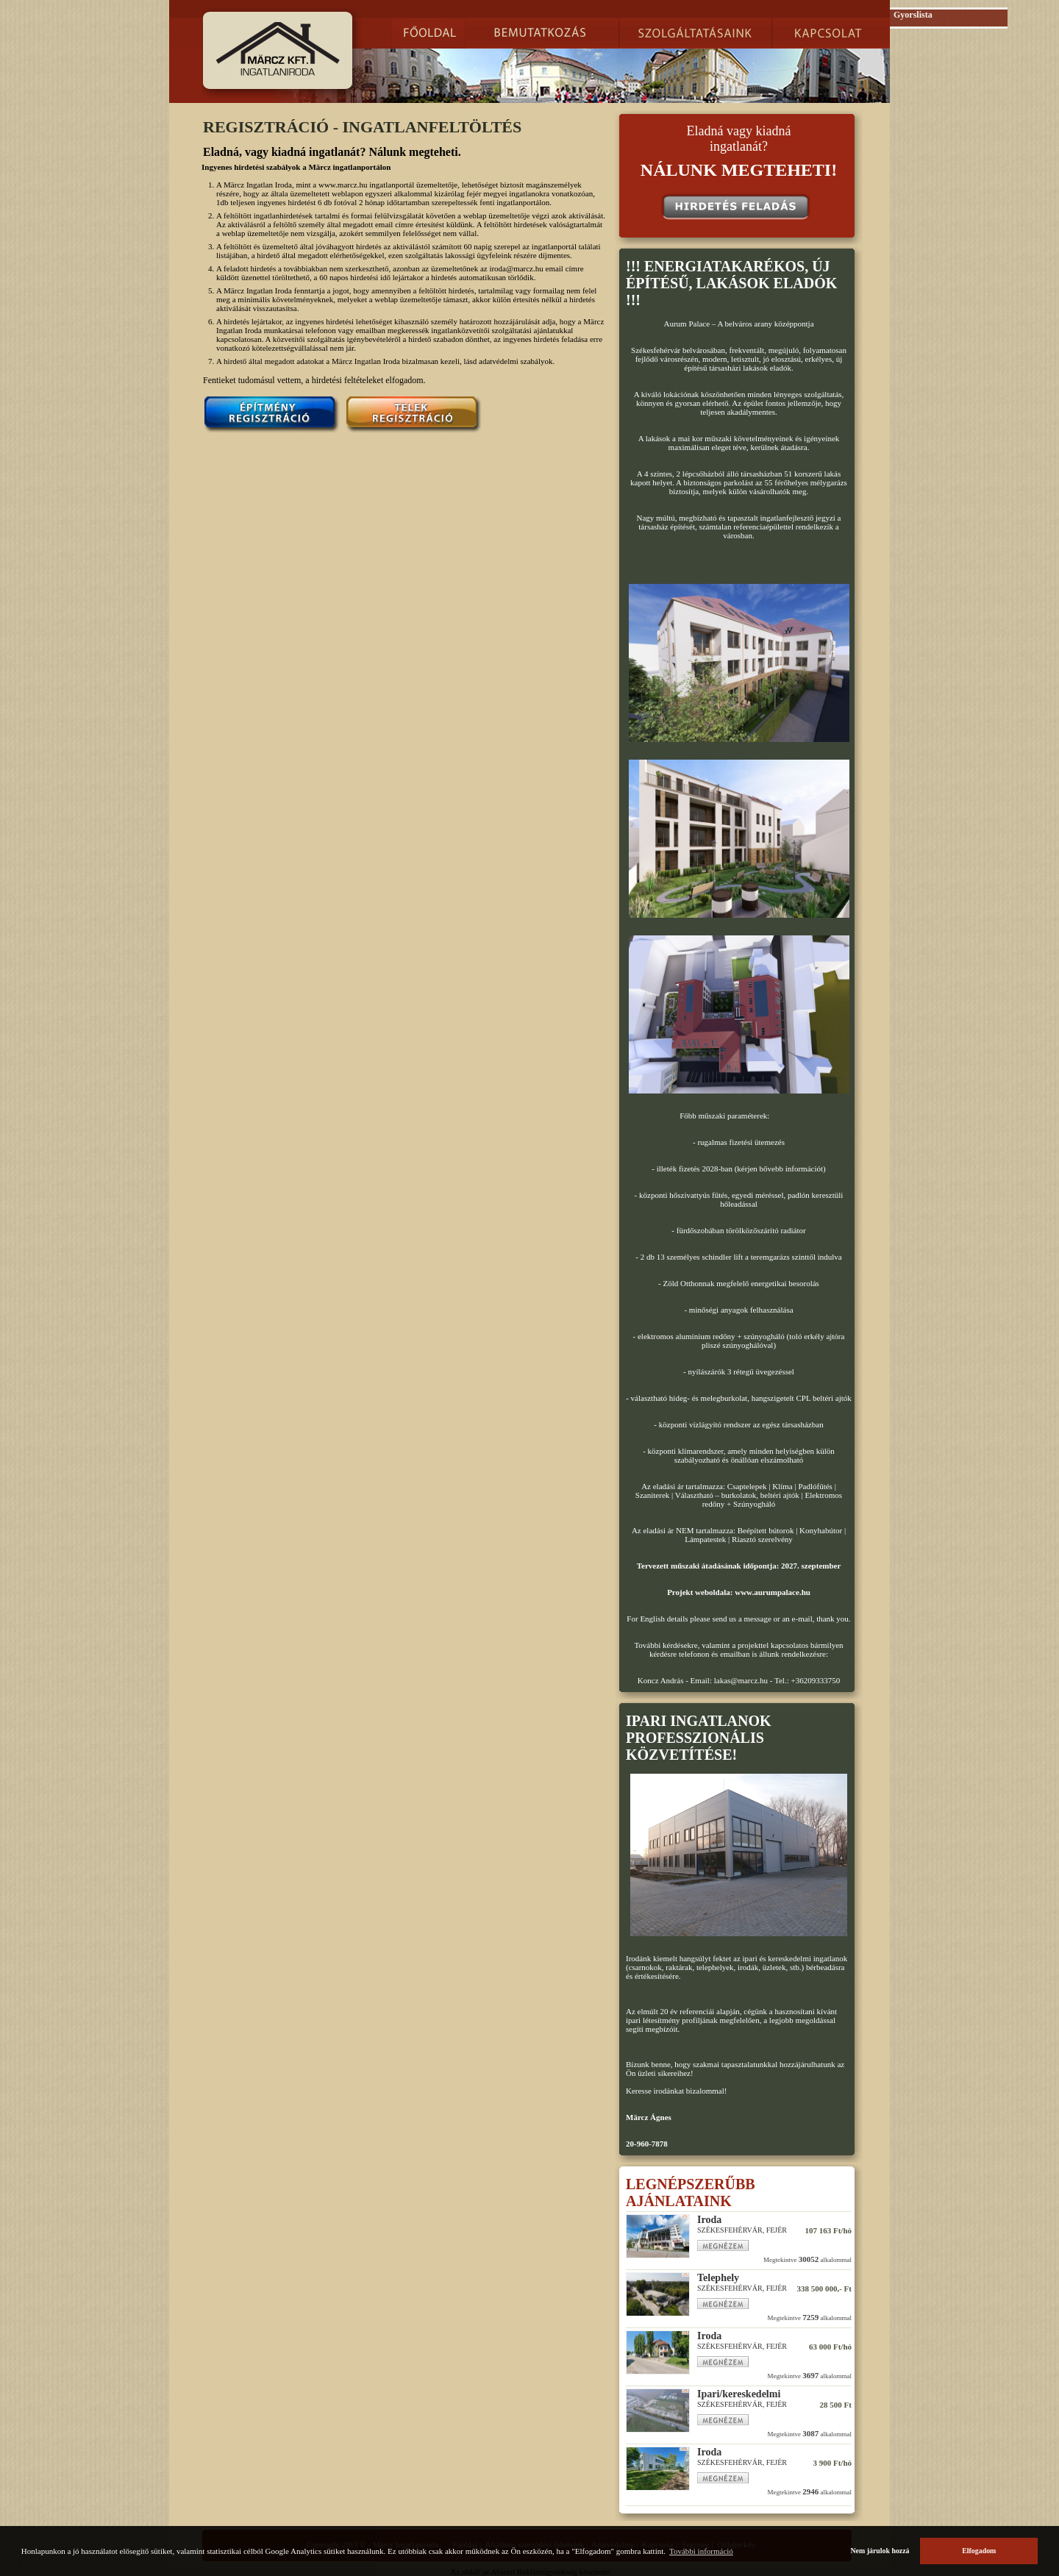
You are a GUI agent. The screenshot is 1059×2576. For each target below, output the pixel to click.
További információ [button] (701, 2551)
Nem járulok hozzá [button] (879, 2551)
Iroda (709, 2219)
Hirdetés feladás (735, 206)
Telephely (718, 2277)
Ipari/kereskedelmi (738, 2394)
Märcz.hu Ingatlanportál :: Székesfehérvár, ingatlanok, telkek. (278, 48)
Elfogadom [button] (979, 2551)
